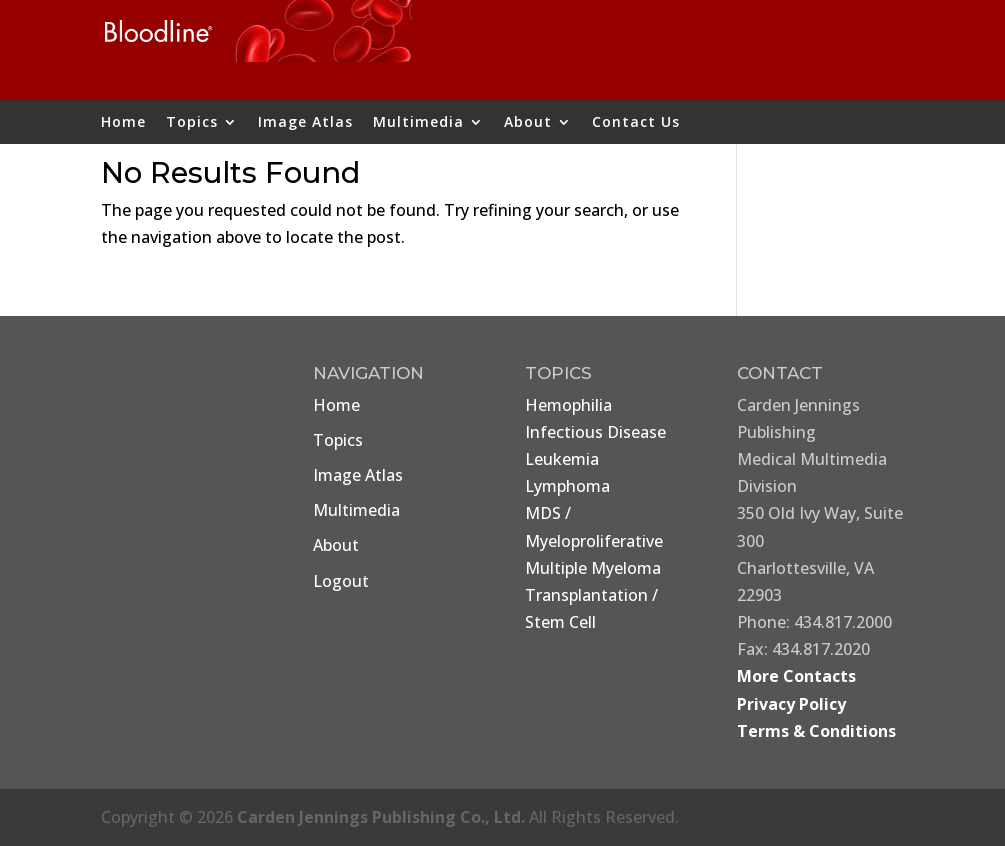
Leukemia (562, 459)
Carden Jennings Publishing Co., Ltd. (381, 817)
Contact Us (636, 123)
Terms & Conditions (816, 731)
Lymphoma (567, 486)
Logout (341, 581)
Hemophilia (568, 405)
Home (123, 123)
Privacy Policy (791, 704)
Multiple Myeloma (593, 568)
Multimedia (418, 123)
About (528, 123)
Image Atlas (305, 123)
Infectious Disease (595, 432)
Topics (192, 123)
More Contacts (796, 676)
